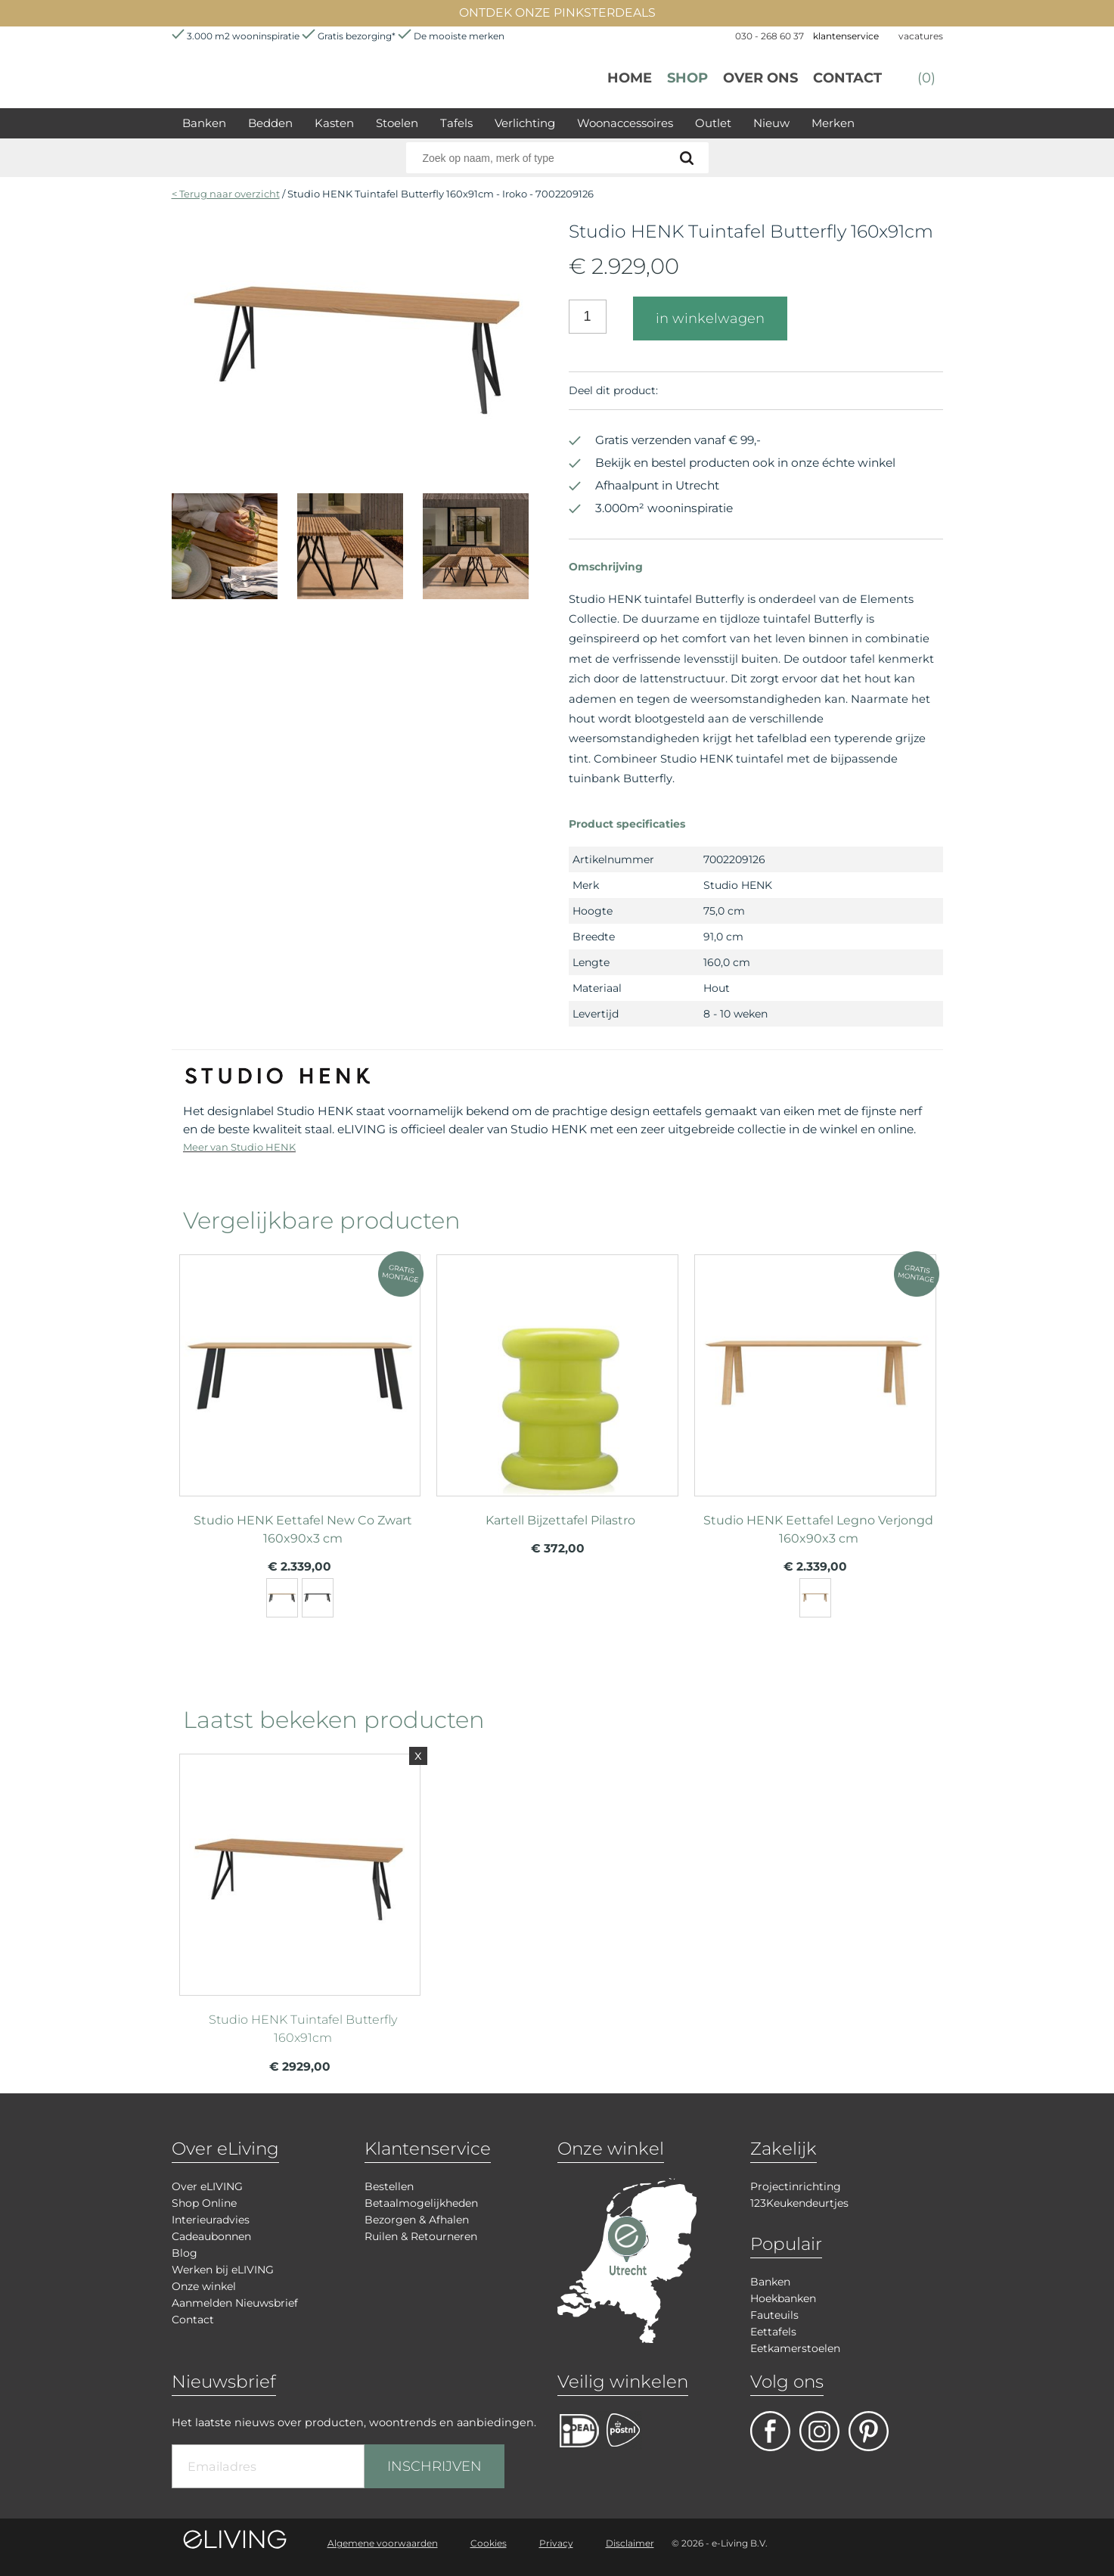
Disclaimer (630, 2543)
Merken (833, 123)
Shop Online (204, 2203)
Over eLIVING (207, 2186)
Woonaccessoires (625, 123)
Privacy (556, 2543)
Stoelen (397, 123)
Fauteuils (774, 2315)
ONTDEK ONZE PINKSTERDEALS (557, 12)
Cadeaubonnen (211, 2236)
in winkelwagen (710, 318)
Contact (847, 78)
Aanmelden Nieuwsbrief (235, 2303)
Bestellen (389, 2186)
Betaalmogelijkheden (421, 2203)
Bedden (270, 123)
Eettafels (773, 2331)
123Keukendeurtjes (799, 2203)
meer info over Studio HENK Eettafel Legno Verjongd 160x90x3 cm (815, 1368)
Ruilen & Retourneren (421, 2236)
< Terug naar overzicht (226, 194)
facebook (770, 2431)
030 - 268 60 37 (769, 36)
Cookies (488, 2543)
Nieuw (771, 123)
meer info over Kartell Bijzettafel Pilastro (557, 1368)
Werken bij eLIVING (223, 2269)
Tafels (456, 123)
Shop (687, 78)
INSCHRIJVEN (434, 2466)
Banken (204, 123)
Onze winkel (204, 2286)
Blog (184, 2253)
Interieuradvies (211, 2219)
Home (629, 78)
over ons (760, 78)
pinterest (869, 2431)
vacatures (920, 36)
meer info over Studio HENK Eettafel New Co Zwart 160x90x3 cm (300, 1368)
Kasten (334, 123)
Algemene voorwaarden (382, 2543)
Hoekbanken (783, 2298)
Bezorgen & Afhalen (417, 2219)
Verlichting (525, 123)
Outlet (713, 123)
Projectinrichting (795, 2186)
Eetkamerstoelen (795, 2348)
